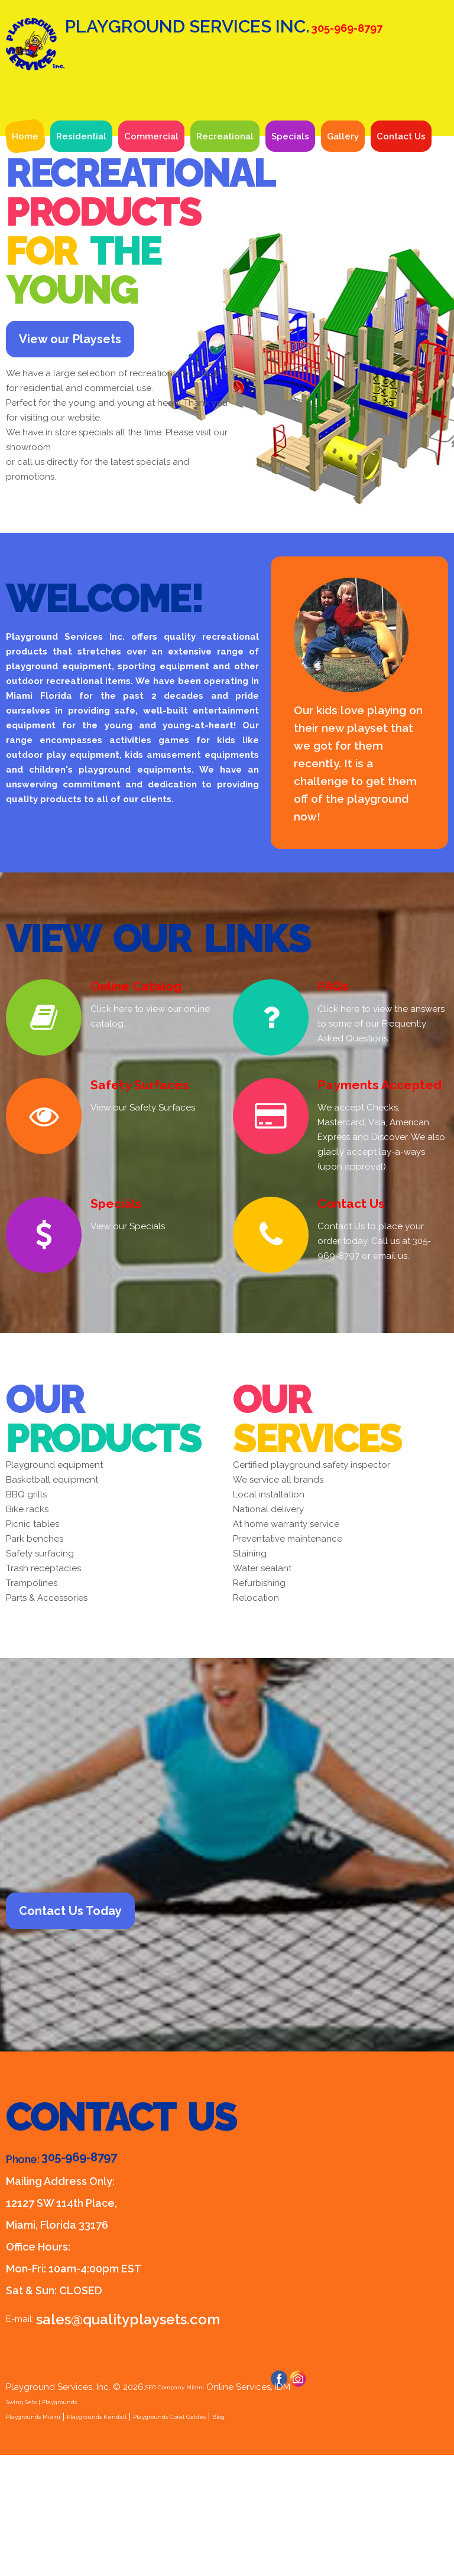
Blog (313, 2537)
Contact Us (401, 224)
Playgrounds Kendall (135, 2537)
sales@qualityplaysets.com (114, 2439)
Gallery (343, 224)
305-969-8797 (78, 2278)
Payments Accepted (370, 1189)
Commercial (151, 224)
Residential (81, 224)
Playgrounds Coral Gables (241, 2537)
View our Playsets (105, 435)
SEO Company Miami (189, 2508)
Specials (290, 224)
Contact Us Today (106, 2023)
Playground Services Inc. (219, 89)
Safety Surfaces (133, 1189)
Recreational (225, 224)
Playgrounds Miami (45, 2537)
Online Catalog (130, 1091)
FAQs (330, 1091)
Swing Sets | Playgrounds (58, 2523)
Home (25, 224)
